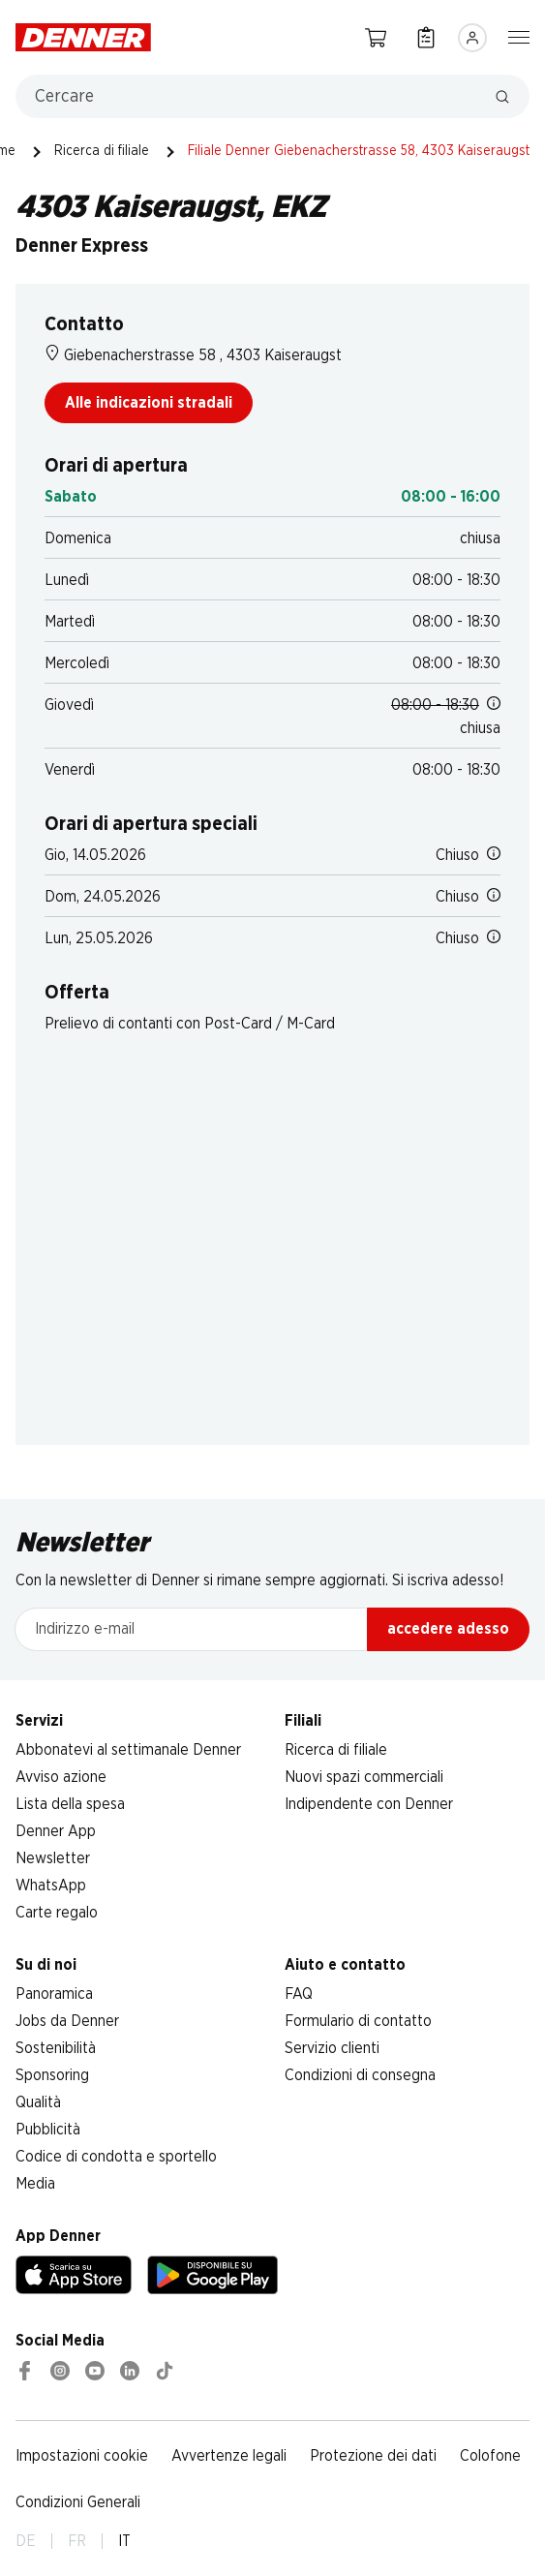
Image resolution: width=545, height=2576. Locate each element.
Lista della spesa (70, 1804)
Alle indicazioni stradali (148, 403)
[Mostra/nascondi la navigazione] (519, 35)
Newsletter (52, 1858)
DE (25, 2541)
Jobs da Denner (67, 2021)
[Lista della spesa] (426, 37)
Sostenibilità (55, 2048)
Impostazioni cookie (81, 2456)
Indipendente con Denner (369, 1804)
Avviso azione (60, 1777)
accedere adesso (448, 1629)
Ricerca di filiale (101, 151)
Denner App (55, 1831)
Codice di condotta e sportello (116, 2156)
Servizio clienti (332, 2048)
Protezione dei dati (373, 2456)
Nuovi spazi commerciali (364, 1777)
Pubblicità (47, 2129)
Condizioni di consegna (360, 2075)
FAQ (299, 1994)
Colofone (490, 2456)
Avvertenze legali (229, 2456)
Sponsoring (52, 2075)
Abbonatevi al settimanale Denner (128, 1750)
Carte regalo (56, 1912)
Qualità (38, 2102)
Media (35, 2184)
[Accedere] (472, 37)
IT (124, 2541)
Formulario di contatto (358, 2021)
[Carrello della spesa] (375, 37)
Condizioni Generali (77, 2502)
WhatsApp (50, 1885)
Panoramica (54, 1994)
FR (77, 2541)
